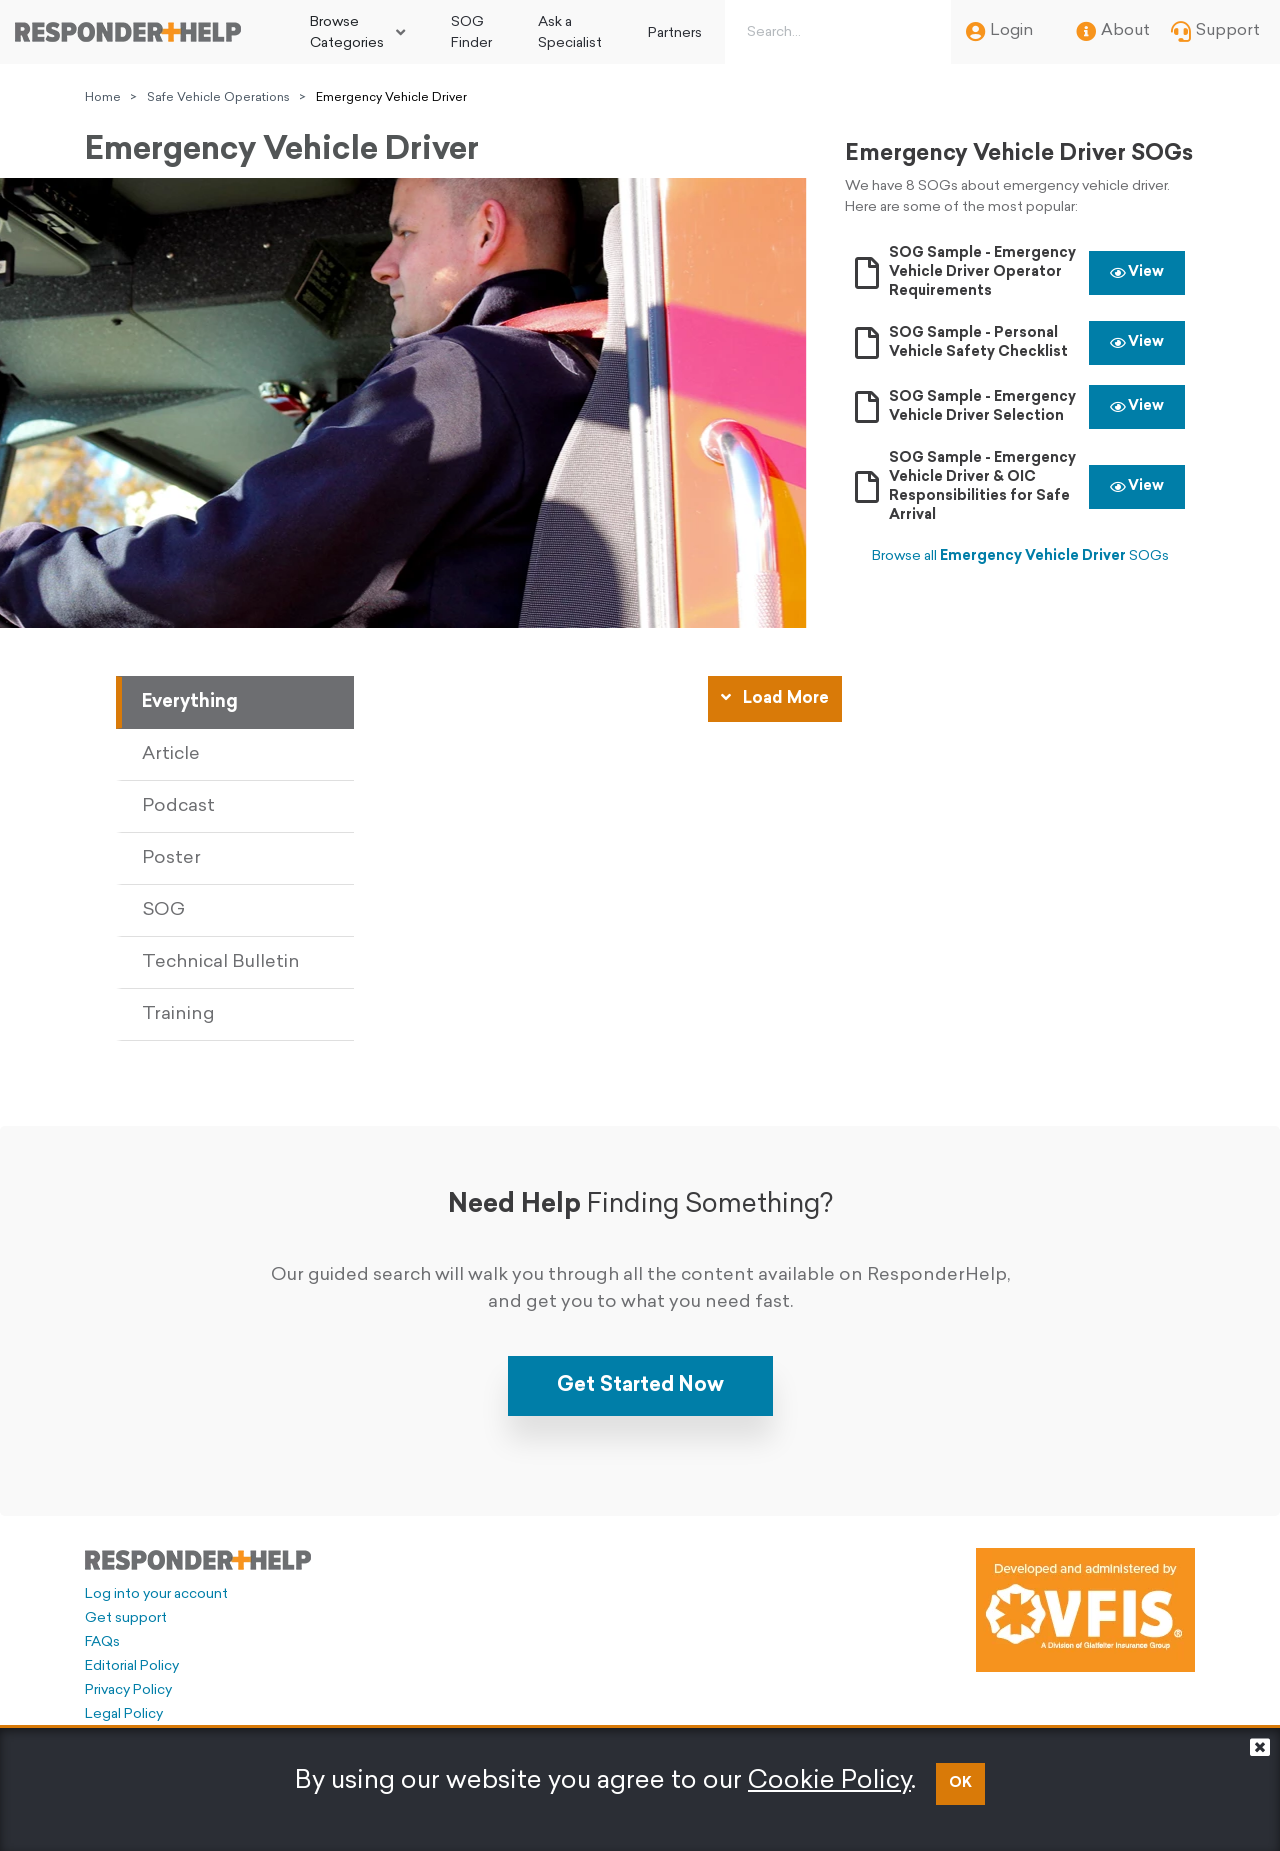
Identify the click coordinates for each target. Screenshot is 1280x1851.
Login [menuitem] (999, 32)
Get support (126, 1618)
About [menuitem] (1113, 32)
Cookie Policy (829, 1781)
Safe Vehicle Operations (218, 98)
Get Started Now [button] (640, 1386)
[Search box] (834, 32)
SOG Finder (471, 33)
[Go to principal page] (128, 32)
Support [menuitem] (1215, 32)
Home (103, 98)
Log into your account (156, 1594)
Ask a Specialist (570, 33)
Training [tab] (178, 1014)
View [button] (1137, 272)
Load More (775, 698)
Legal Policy (124, 1714)
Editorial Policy (132, 1666)
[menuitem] (357, 32)
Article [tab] (171, 754)
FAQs (102, 1642)
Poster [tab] (171, 858)
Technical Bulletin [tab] (221, 962)
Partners (675, 33)
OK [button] (960, 1783)
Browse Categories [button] (347, 33)
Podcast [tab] (178, 806)
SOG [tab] (163, 910)
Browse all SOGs (1020, 556)
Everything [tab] (190, 702)
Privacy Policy (128, 1690)
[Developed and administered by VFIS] (1085, 1610)
